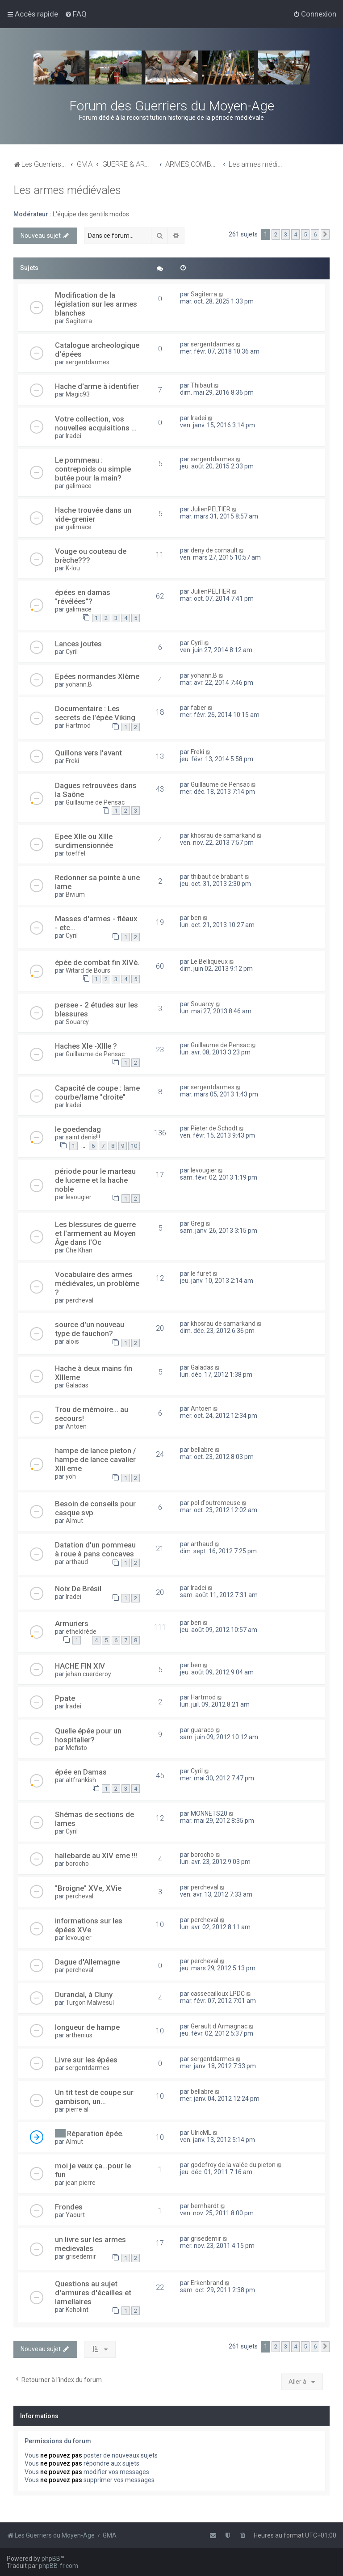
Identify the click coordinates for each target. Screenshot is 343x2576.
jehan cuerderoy (88, 1674)
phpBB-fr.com (58, 2565)
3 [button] (285, 234)
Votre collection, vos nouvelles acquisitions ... (96, 423)
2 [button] (275, 234)
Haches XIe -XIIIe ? (86, 1045)
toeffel (75, 853)
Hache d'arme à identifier (97, 386)
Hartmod (78, 725)
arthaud (77, 1561)
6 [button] (315, 234)
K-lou (73, 568)
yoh (71, 1476)
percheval (79, 1300)
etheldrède (81, 1631)
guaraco (202, 1729)
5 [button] (305, 234)
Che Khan (79, 1250)
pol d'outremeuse (215, 1502)
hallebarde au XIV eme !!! (96, 1855)
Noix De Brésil (78, 1588)
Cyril (72, 651)
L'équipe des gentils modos (91, 214)
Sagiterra (79, 321)
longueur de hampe (87, 2027)
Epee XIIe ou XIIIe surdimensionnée (84, 841)
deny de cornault (214, 550)
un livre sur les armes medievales (90, 2244)
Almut (74, 1520)
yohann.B (79, 684)
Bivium (75, 894)
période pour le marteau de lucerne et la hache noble (95, 1180)
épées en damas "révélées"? (82, 597)
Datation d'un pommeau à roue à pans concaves (95, 1549)
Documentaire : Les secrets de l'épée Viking (95, 713)
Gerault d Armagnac (219, 2026)
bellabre (202, 1449)
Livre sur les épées (86, 2059)
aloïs (72, 1341)
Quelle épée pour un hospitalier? (88, 1735)
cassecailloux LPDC (218, 1993)
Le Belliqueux (209, 961)
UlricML (201, 2132)
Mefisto (76, 1747)
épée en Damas (81, 1771)
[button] (325, 234)
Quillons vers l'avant (88, 752)
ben (196, 917)
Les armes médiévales (67, 190)
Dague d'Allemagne (87, 1961)
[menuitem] (76, 14)
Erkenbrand (207, 2282)
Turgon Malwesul (90, 2002)
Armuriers (71, 1623)
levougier (79, 1197)
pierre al (77, 2109)
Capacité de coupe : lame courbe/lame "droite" (97, 1092)
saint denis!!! (83, 1137)
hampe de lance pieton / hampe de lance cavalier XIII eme (95, 1459)
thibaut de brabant (217, 876)
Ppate (65, 1698)
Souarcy (77, 1021)
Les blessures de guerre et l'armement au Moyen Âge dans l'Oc (95, 1233)
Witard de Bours (88, 970)
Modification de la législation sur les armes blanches (96, 304)
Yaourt (75, 2214)
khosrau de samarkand (223, 835)
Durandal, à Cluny (84, 1994)
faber (198, 707)
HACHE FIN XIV (80, 1665)
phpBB (51, 2558)
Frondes (69, 2206)
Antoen (76, 1426)
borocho (77, 1863)
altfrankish (81, 1779)
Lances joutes (78, 643)
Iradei (73, 435)
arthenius (79, 2035)
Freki (72, 760)
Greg (197, 1223)
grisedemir (81, 2256)
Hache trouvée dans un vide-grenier (93, 514)
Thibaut (202, 385)
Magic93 (78, 394)
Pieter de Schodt (214, 1128)
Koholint (77, 2309)
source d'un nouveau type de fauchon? (89, 1329)
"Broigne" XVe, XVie (88, 1888)
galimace (79, 485)
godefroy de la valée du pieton (233, 2164)
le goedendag (78, 1129)
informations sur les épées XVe (88, 1925)
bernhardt (205, 2205)
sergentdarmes (87, 362)
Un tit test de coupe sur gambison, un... (94, 2097)
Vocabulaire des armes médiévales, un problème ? (97, 1283)
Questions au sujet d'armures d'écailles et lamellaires (93, 2292)
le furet (201, 1273)
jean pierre (81, 2182)
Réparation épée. (95, 2133)
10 (134, 1146)
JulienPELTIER (210, 509)
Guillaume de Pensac (95, 802)
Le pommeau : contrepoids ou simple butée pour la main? (93, 468)
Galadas (77, 1385)
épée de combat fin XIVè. (97, 962)
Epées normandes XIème (97, 676)
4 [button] (295, 234)
